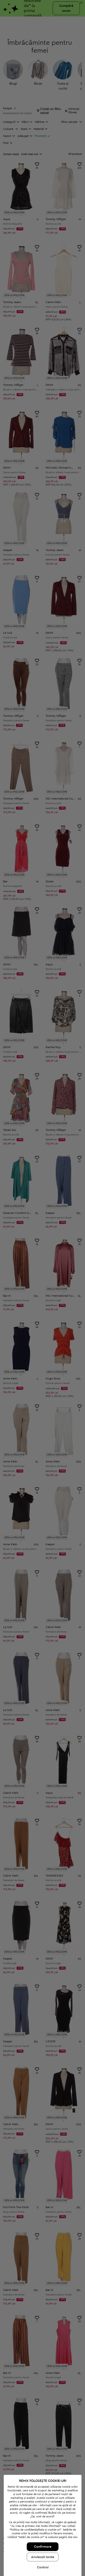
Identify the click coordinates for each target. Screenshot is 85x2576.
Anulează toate (42, 2557)
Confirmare (42, 2546)
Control (43, 2567)
